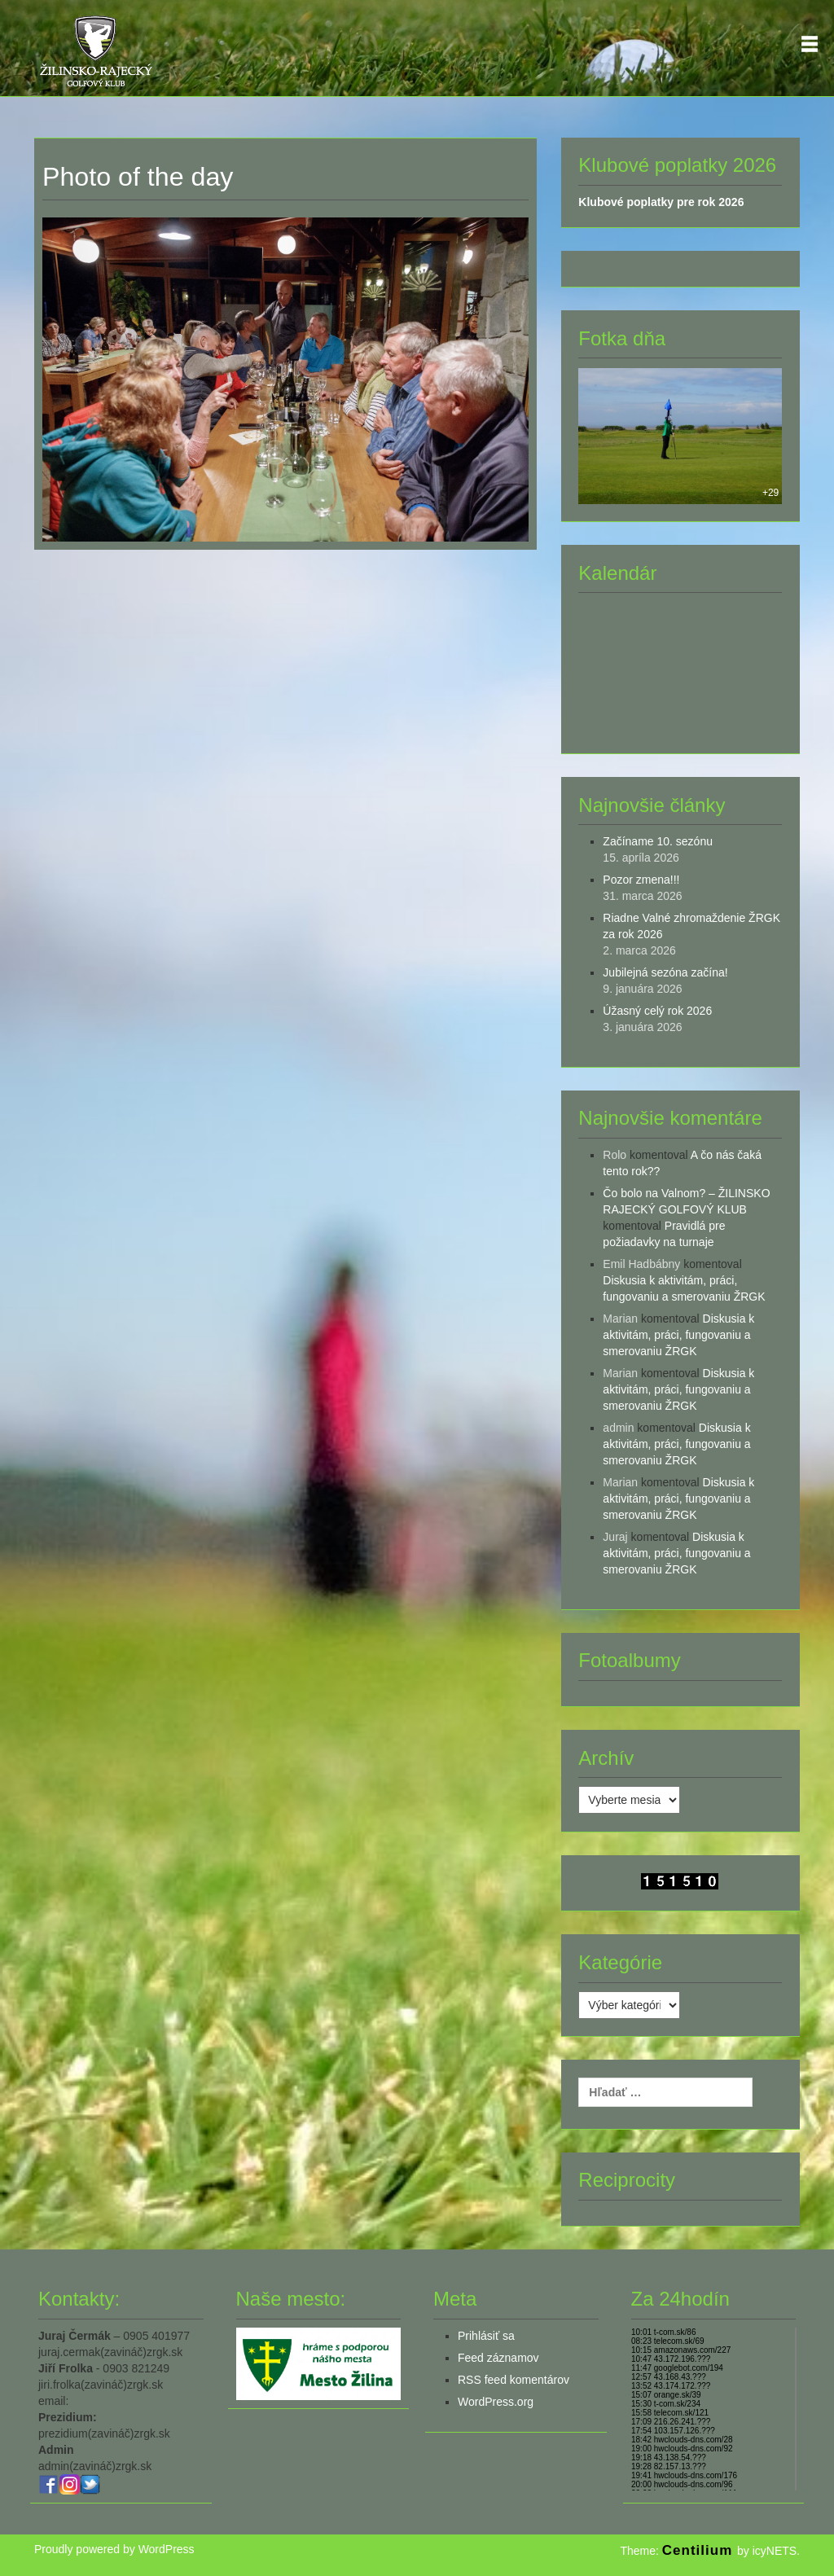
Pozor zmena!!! (641, 879)
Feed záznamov (498, 2357)
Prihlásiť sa (486, 2335)
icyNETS (775, 2550)
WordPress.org (495, 2401)
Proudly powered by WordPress (114, 2549)
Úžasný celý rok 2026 (657, 1010)
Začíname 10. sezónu (658, 841)
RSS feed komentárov (513, 2379)
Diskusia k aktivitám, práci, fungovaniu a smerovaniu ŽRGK (678, 1335)
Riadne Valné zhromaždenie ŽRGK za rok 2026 (691, 926)
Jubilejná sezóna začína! (665, 972)
